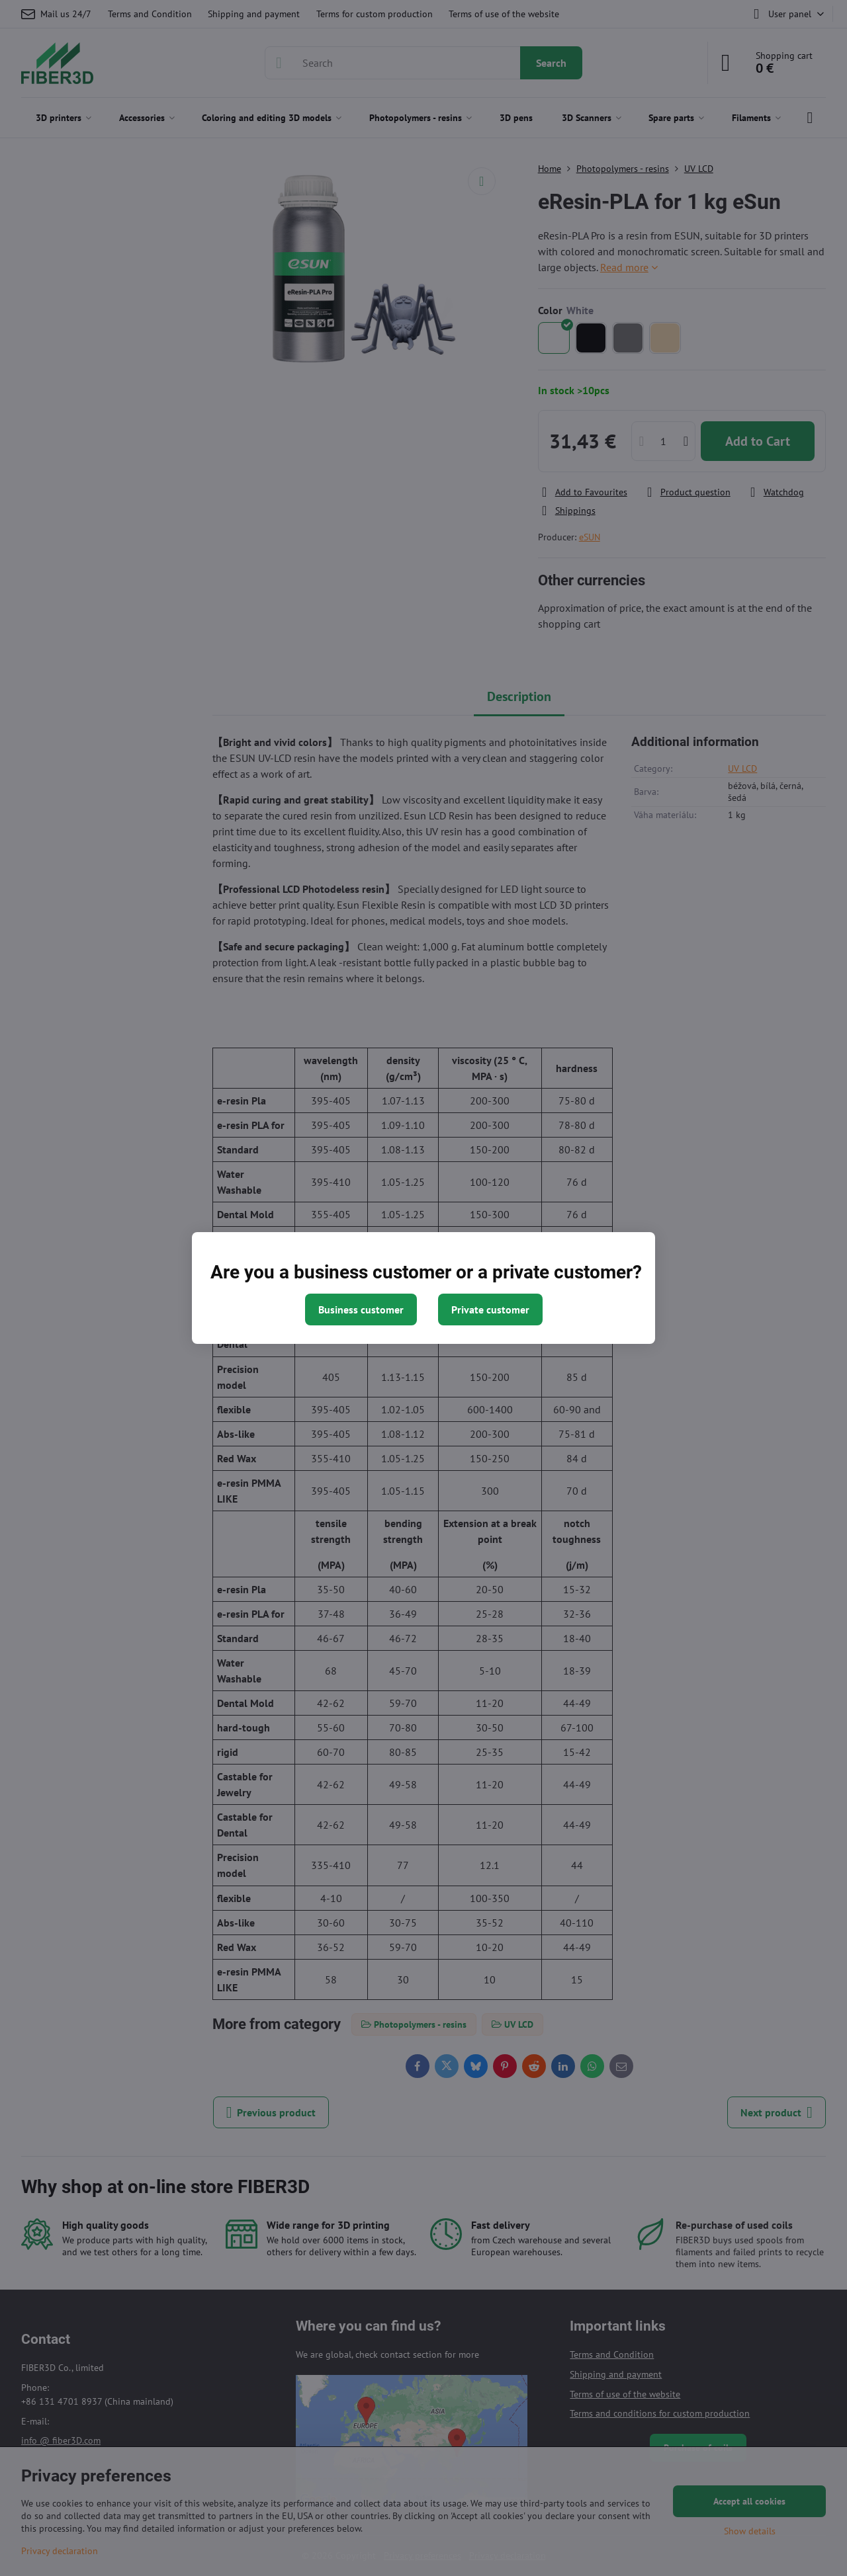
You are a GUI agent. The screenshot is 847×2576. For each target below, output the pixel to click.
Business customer (361, 1309)
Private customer (490, 1309)
